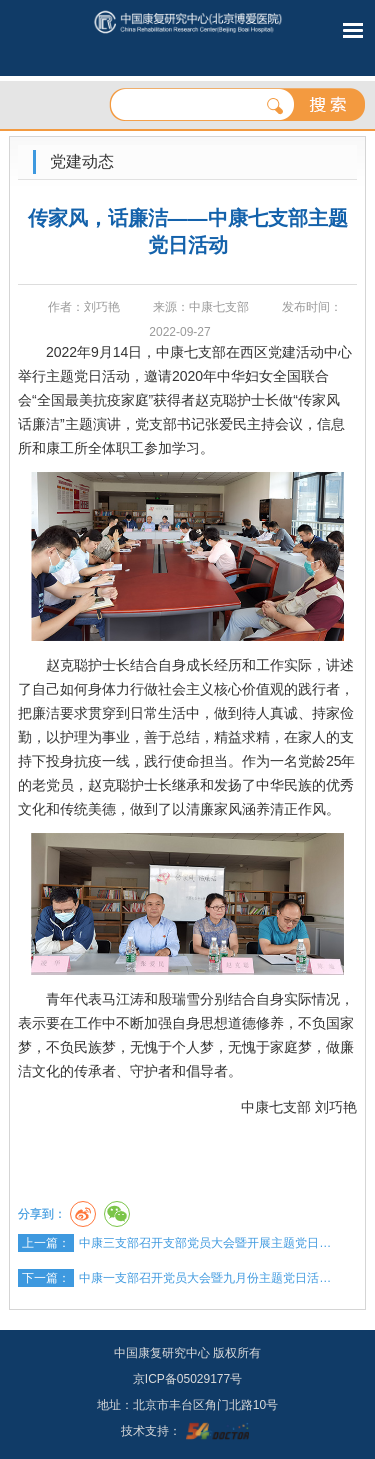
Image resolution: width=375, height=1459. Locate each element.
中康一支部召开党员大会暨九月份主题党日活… (205, 1278)
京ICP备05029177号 (187, 1379)
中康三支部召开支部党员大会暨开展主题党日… (205, 1243)
